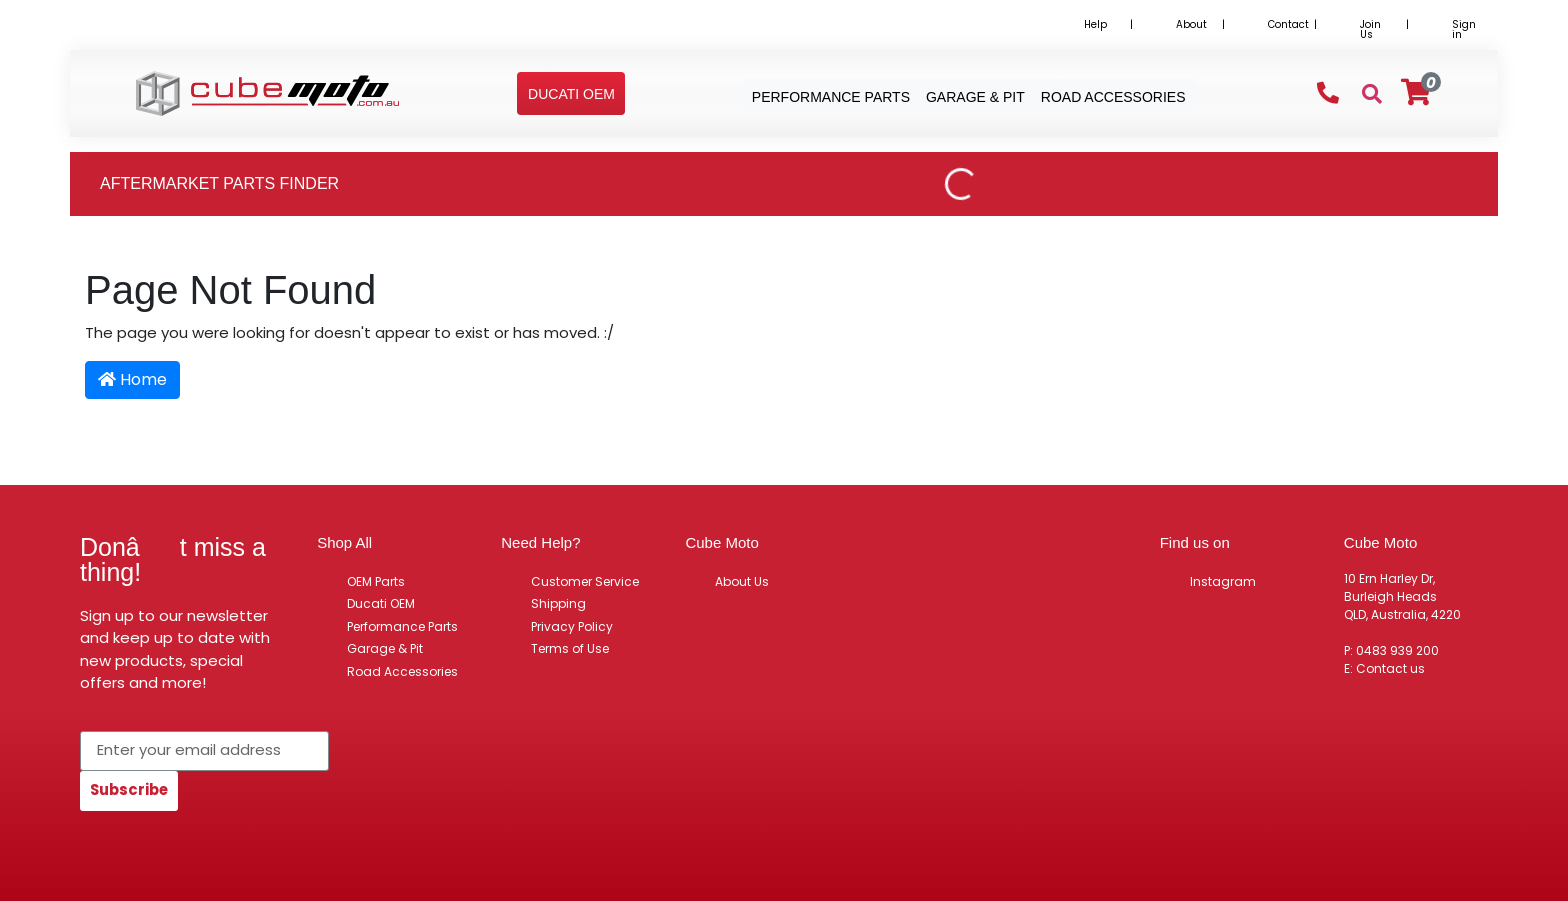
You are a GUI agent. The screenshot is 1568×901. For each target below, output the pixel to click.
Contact (1288, 24)
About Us (742, 581)
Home (132, 379)
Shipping (558, 603)
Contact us (1390, 668)
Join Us (1370, 29)
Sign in (1464, 29)
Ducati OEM (381, 603)
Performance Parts (402, 626)
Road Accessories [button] (1113, 97)
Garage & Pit (385, 648)
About (1191, 24)
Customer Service (585, 581)
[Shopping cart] (1416, 92)
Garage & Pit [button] (975, 97)
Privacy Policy (572, 626)
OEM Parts (376, 581)
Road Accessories (402, 671)
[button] (571, 94)
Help (1095, 24)
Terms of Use (570, 648)
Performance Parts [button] (831, 97)
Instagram (1223, 581)
